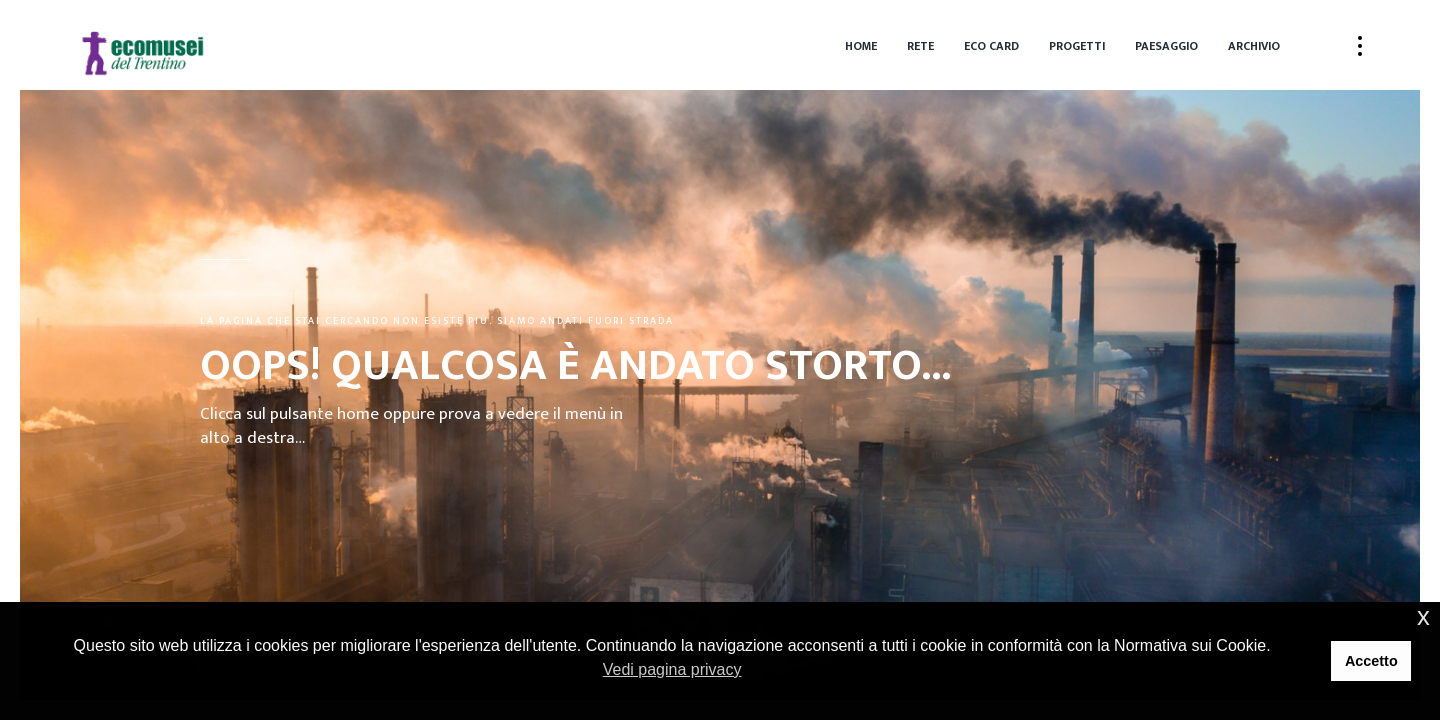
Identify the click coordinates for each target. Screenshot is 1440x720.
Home (861, 46)
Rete (920, 46)
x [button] (1423, 616)
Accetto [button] (1371, 661)
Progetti (1077, 46)
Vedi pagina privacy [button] (672, 669)
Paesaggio (1166, 46)
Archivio (1254, 46)
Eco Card (991, 46)
